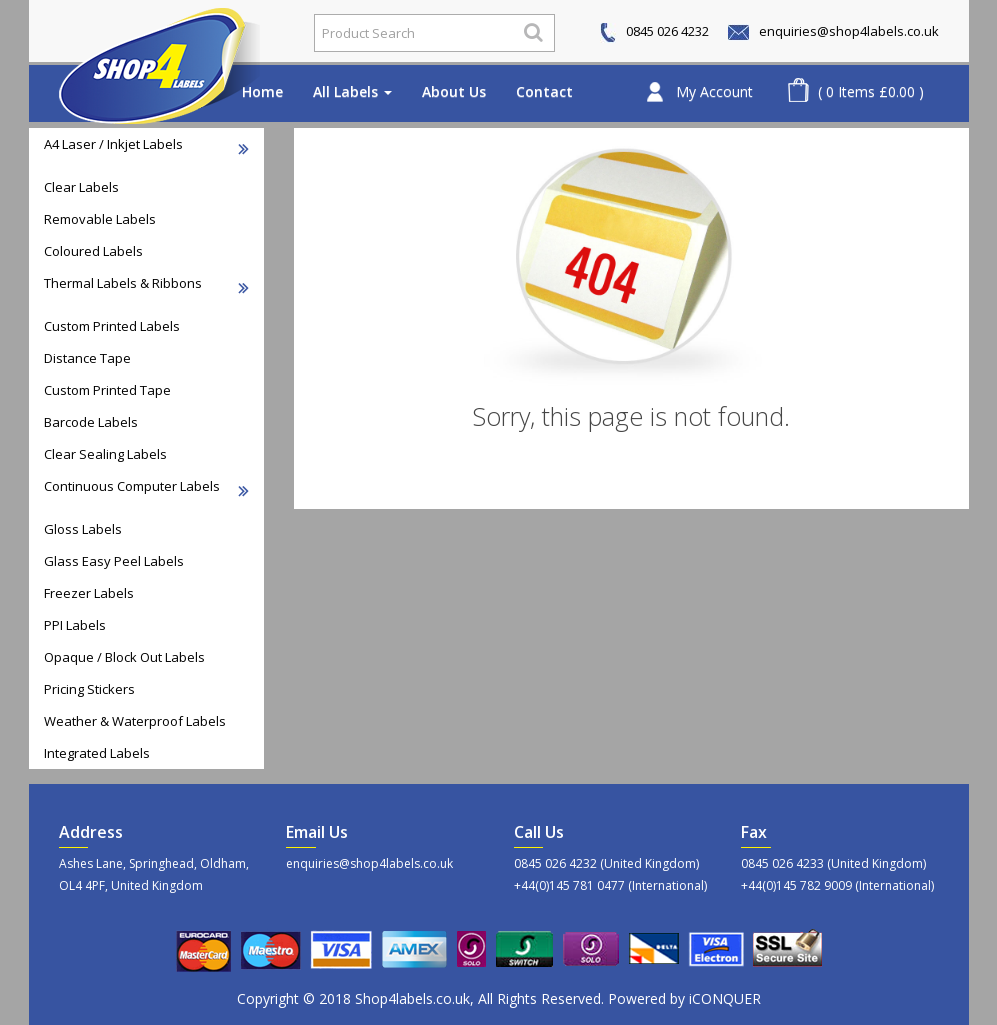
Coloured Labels (93, 251)
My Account (714, 91)
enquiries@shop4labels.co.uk (833, 31)
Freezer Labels (89, 593)
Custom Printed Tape (107, 390)
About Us (454, 91)
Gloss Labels (83, 529)
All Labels (352, 91)
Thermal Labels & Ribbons (146, 284)
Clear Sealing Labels (105, 454)
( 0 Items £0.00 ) (871, 91)
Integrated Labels (97, 753)
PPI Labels (75, 625)
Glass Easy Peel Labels (114, 561)
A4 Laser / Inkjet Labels (146, 145)
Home (262, 91)
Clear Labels (81, 187)
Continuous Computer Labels (146, 487)
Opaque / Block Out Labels (124, 657)
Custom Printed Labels (112, 326)
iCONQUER (725, 998)
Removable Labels (100, 219)
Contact (544, 91)
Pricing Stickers (89, 689)
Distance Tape (87, 358)
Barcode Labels (91, 422)
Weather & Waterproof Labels (135, 721)
